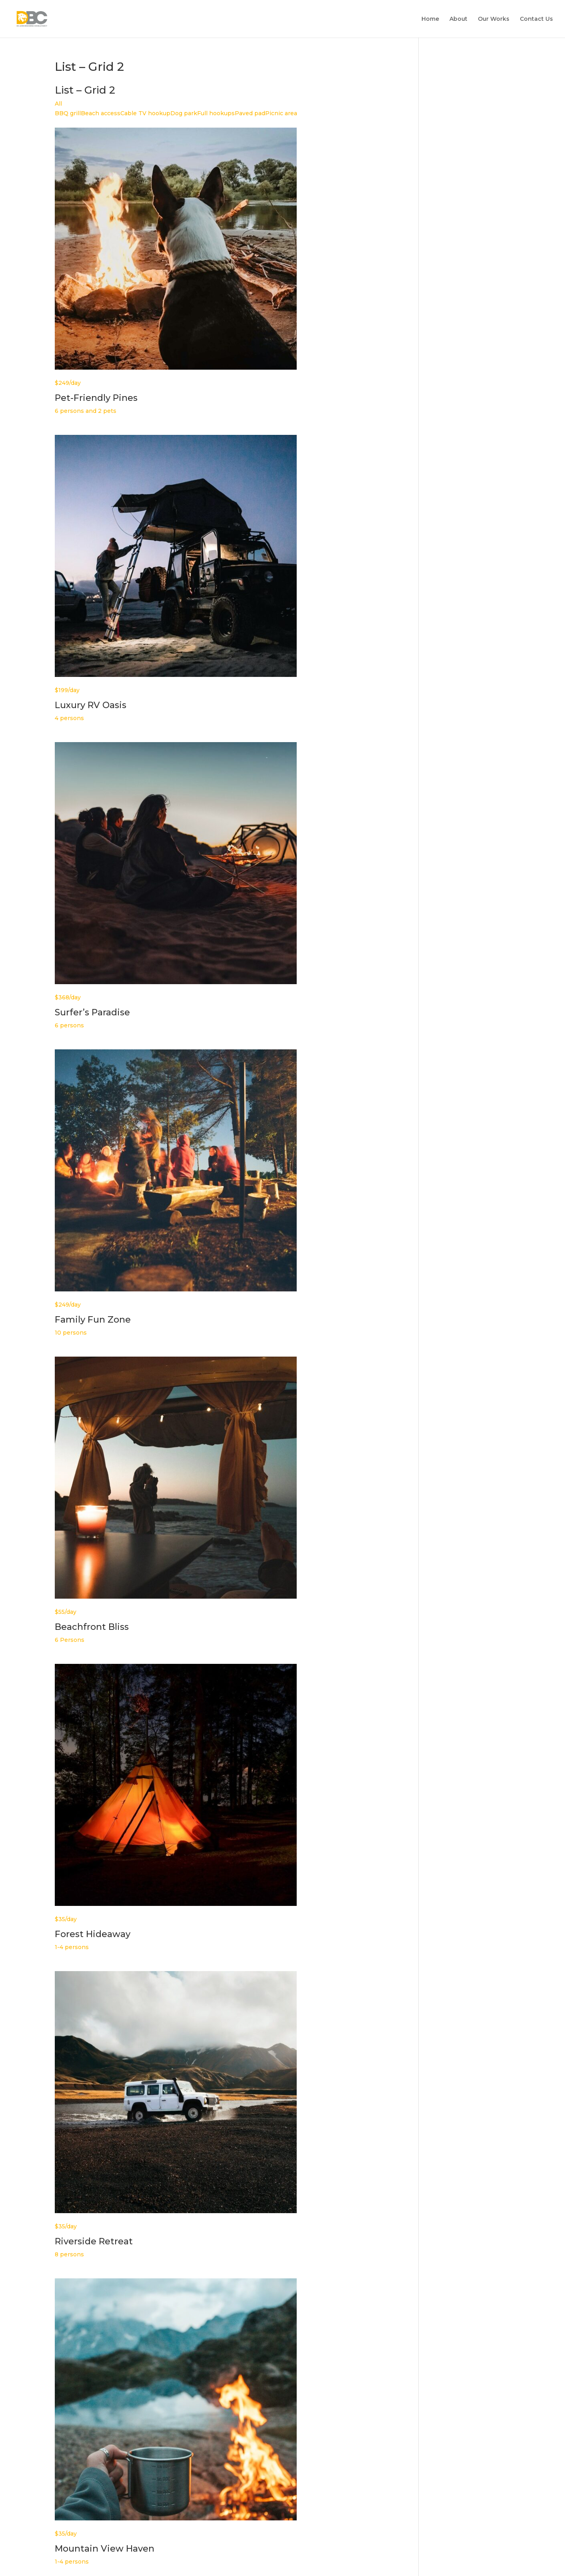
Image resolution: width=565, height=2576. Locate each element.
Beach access (100, 113)
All (58, 103)
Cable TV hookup (145, 113)
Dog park (183, 113)
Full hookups (216, 113)
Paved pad (250, 113)
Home (430, 19)
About (458, 19)
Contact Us (536, 19)
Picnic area (281, 113)
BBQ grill (68, 113)
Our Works (493, 19)
